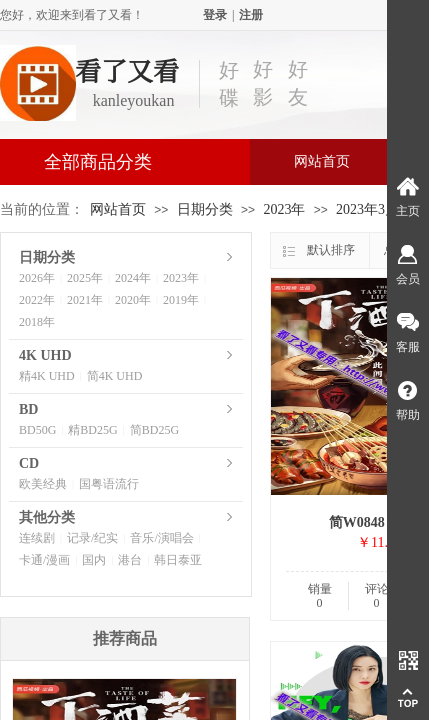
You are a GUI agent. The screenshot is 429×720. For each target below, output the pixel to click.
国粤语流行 (109, 484)
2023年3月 (367, 209)
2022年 (37, 300)
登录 (215, 15)
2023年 (284, 209)
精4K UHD (47, 376)
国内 (94, 560)
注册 (251, 15)
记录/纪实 (92, 538)
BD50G (37, 430)
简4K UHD (115, 376)
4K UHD (45, 355)
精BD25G (92, 430)
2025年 (85, 278)
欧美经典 (43, 484)
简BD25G (154, 430)
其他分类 (47, 517)
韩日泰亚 (178, 560)
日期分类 (205, 209)
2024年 (133, 278)
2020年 (133, 300)
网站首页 (322, 161)
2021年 (85, 300)
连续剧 (37, 538)
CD (29, 463)
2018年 (37, 322)
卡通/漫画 (44, 560)
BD (28, 409)
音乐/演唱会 (161, 538)
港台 (130, 560)
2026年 (37, 278)
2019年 (181, 300)
